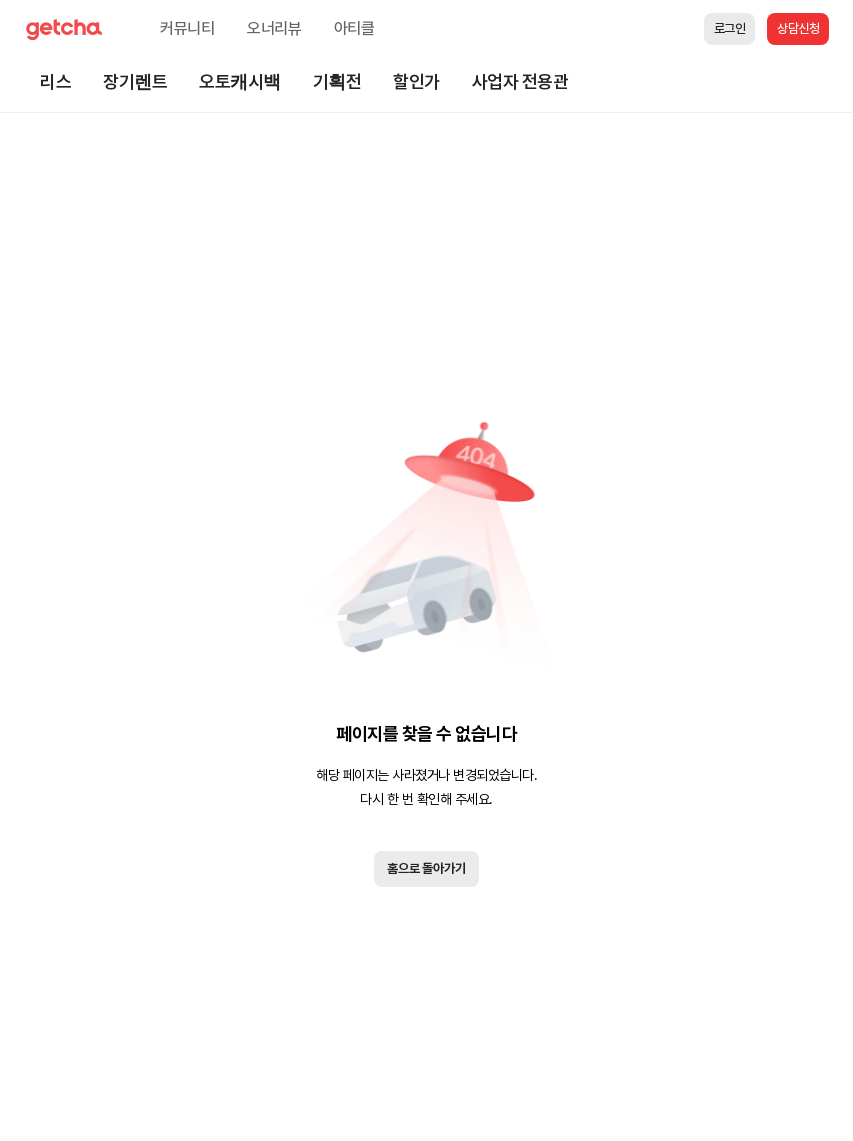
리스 (55, 81)
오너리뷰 (274, 28)
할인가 (416, 81)
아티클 (354, 28)
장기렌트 (135, 81)
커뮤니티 (187, 28)
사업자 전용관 (520, 81)
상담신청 (798, 28)
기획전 (337, 81)
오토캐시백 (240, 81)
